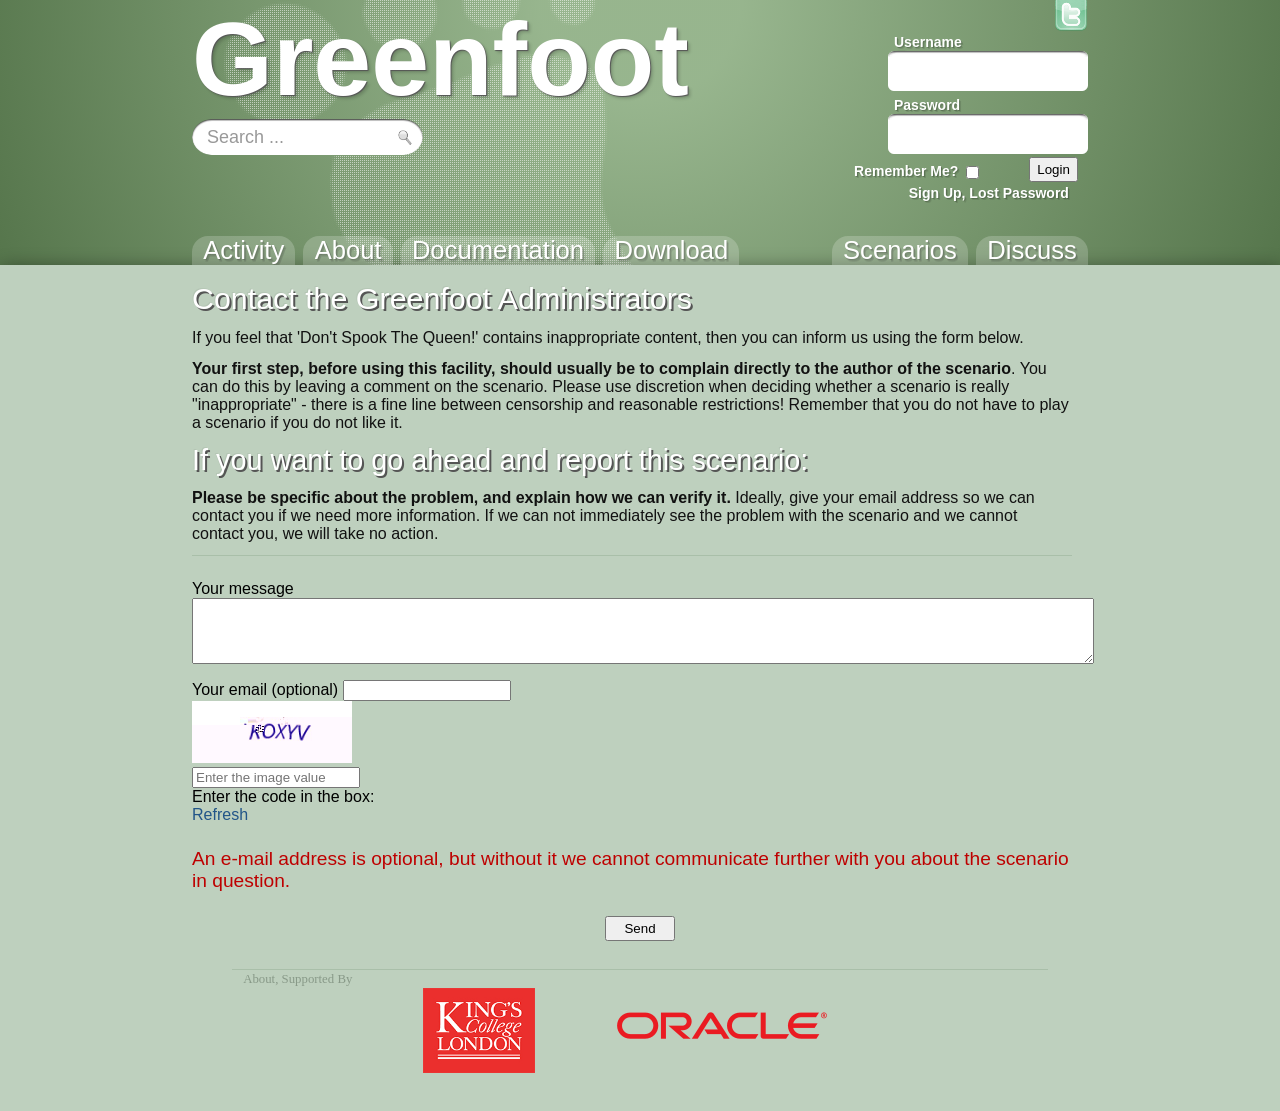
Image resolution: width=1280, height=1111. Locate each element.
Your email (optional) (265, 689)
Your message (243, 588)
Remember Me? (906, 171)
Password (927, 105)
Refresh (220, 814)
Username (928, 42)
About (259, 979)
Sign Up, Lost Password (989, 193)
